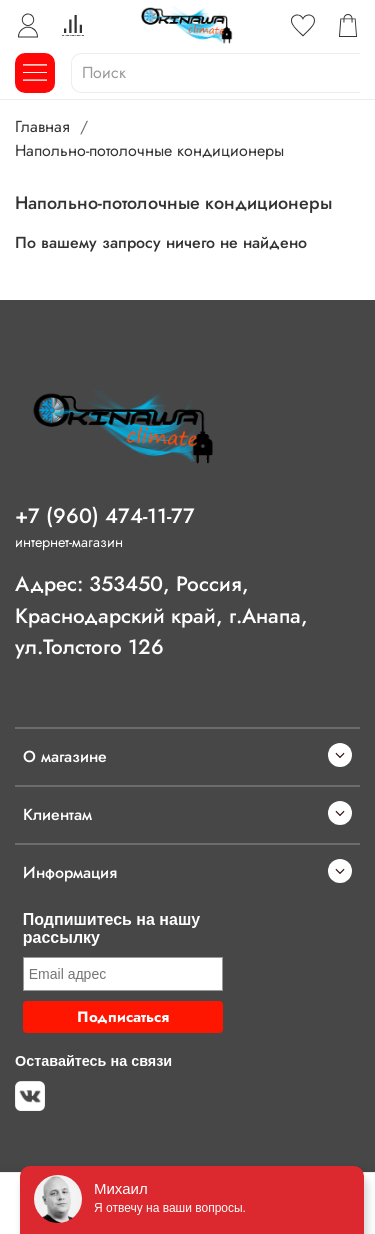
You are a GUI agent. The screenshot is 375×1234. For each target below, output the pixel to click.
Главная (42, 126)
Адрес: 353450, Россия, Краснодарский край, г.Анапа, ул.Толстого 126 (161, 615)
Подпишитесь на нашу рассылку (111, 928)
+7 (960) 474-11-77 (105, 516)
